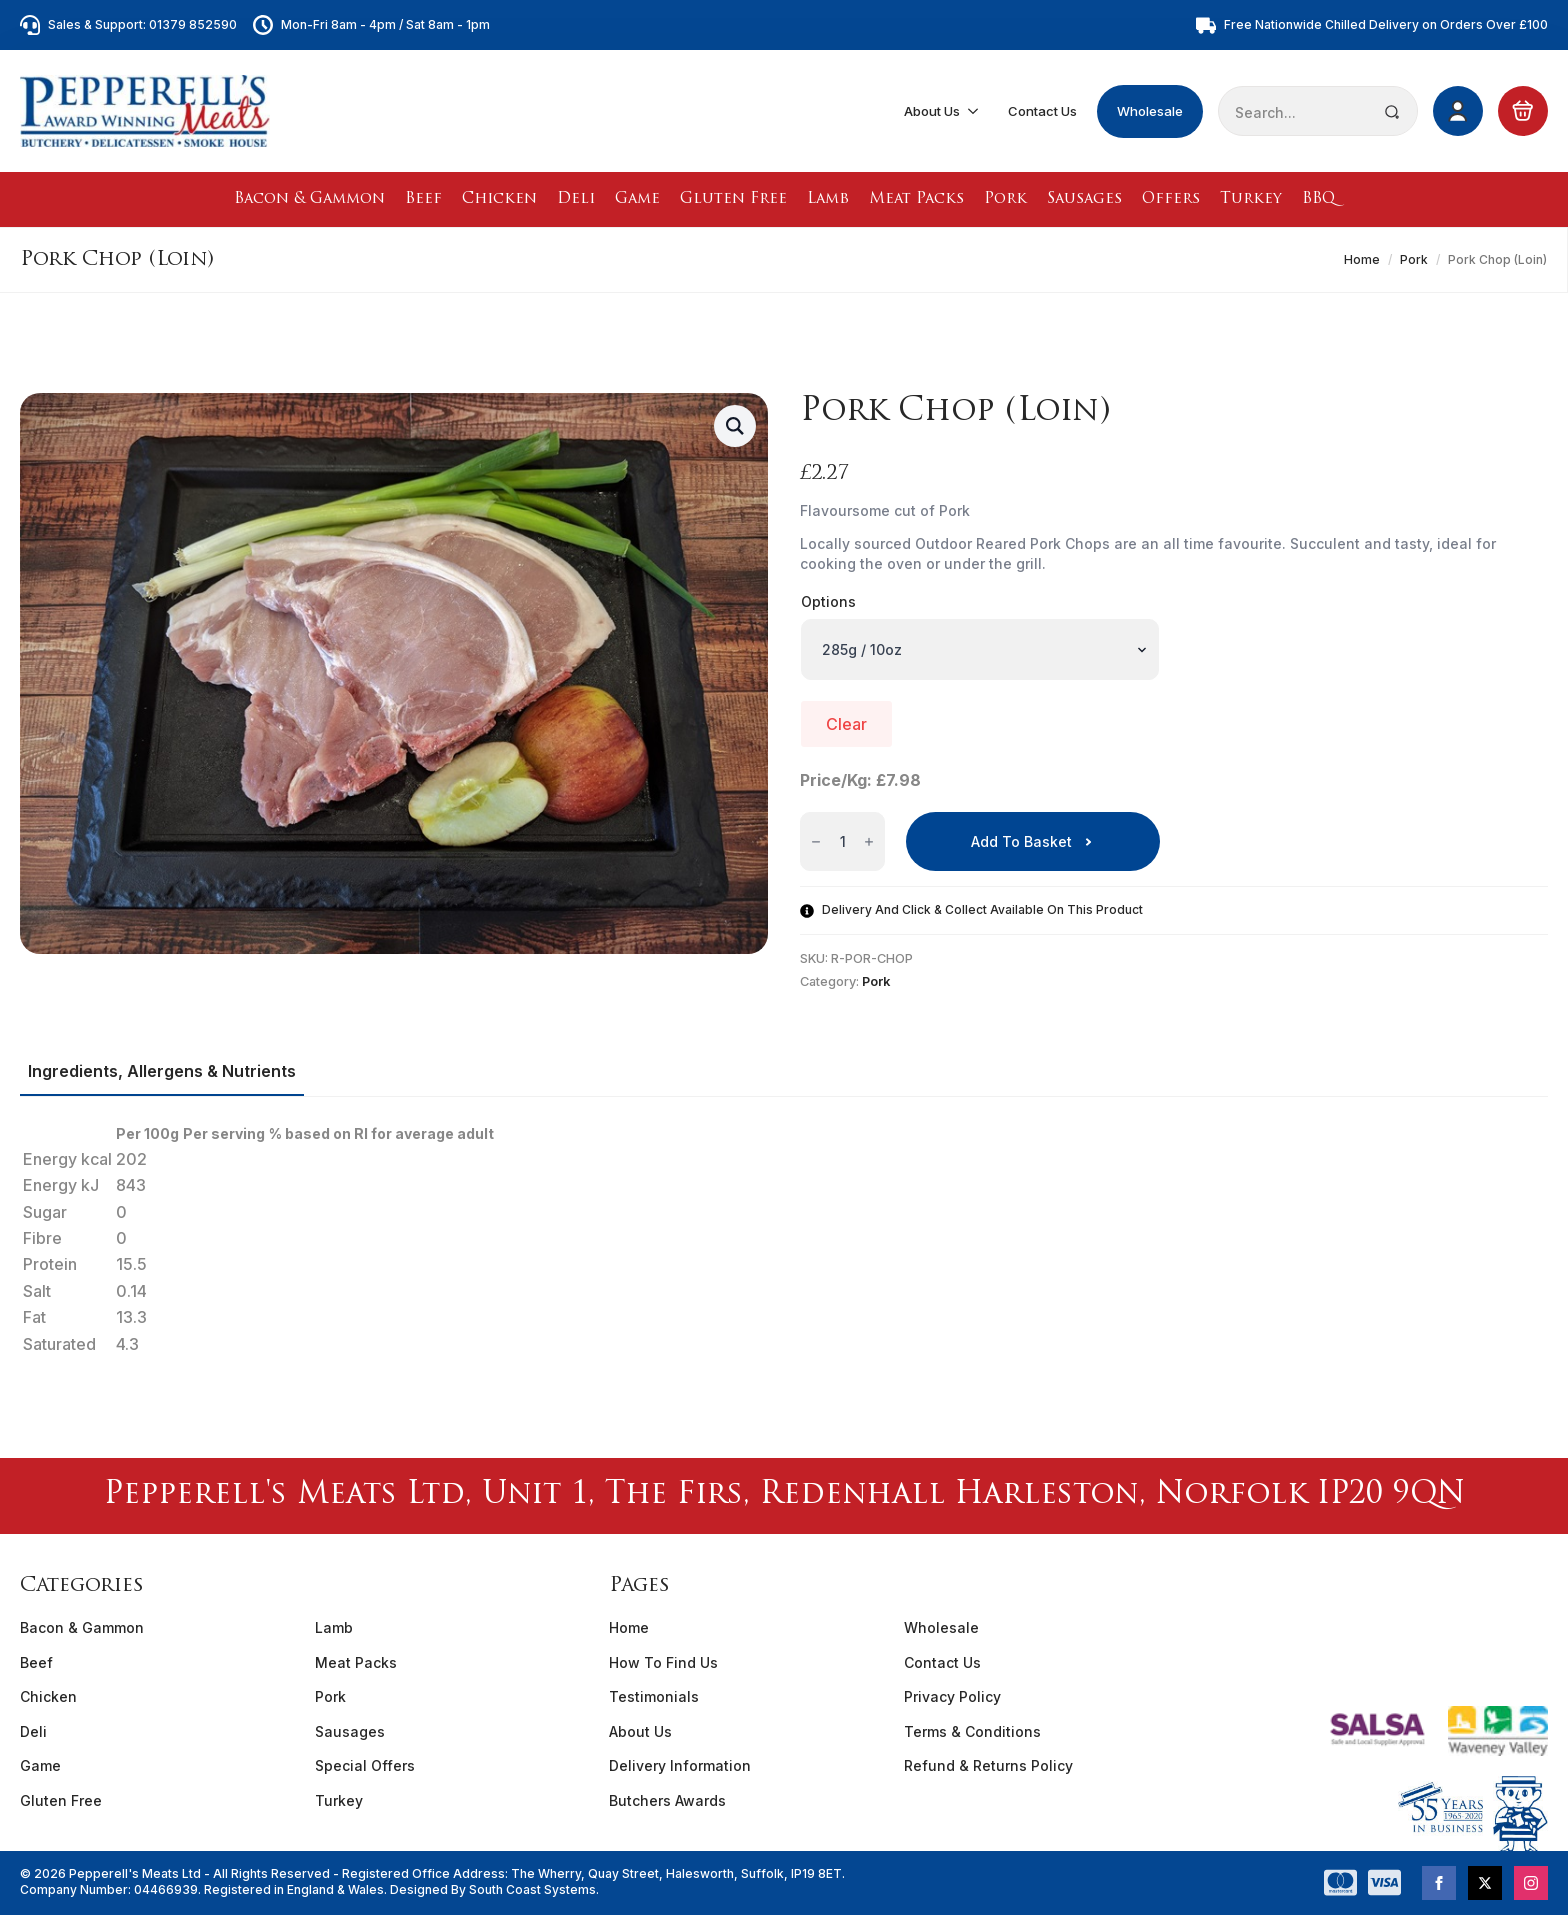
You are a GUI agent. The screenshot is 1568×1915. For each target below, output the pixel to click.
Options (828, 602)
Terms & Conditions (972, 1731)
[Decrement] (816, 842)
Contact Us (1042, 111)
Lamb (828, 199)
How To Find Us (663, 1662)
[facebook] (1439, 1883)
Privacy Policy (952, 1696)
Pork (1005, 199)
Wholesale (1150, 111)
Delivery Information (680, 1765)
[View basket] (1523, 111)
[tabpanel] (784, 1239)
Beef (423, 199)
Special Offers (365, 1765)
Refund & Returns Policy (988, 1765)
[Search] (1392, 112)
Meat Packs (916, 199)
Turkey (1251, 199)
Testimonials (654, 1696)
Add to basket (1021, 841)
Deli (576, 199)
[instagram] (1531, 1883)
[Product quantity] (842, 841)
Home (1362, 259)
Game (637, 199)
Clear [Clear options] (846, 724)
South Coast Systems (531, 1889)
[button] (735, 426)
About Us (932, 111)
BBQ (1318, 199)
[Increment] (869, 842)
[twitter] (1485, 1883)
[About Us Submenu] (974, 111)
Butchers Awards (667, 1800)
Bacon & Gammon (309, 199)
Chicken (499, 199)
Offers (1171, 199)
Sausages (1084, 199)
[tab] (162, 1071)
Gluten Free (733, 199)
